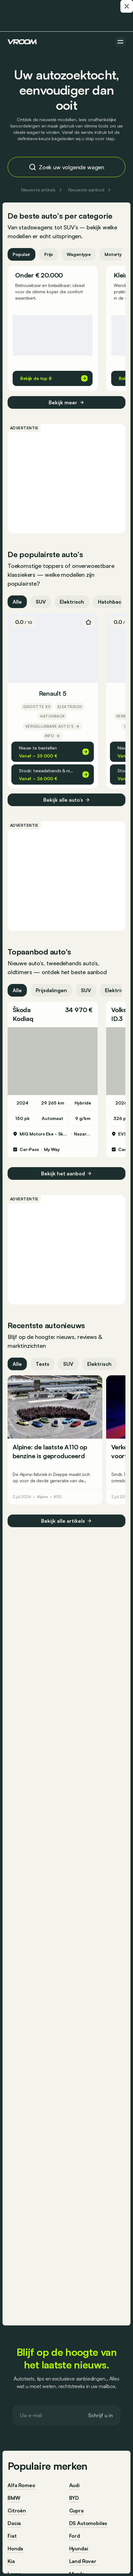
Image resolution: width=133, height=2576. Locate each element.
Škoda (22, 1010)
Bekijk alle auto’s (66, 800)
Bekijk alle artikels (66, 1521)
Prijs (48, 254)
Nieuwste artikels (42, 189)
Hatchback (111, 602)
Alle (17, 602)
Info (53, 735)
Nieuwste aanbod (90, 189)
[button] (53, 1014)
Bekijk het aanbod (66, 1173)
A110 (58, 1497)
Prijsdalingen (51, 990)
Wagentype (79, 254)
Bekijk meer (66, 402)
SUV (41, 602)
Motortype (116, 254)
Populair (21, 254)
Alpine (42, 1497)
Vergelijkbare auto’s (52, 726)
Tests (42, 1364)
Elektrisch (72, 602)
